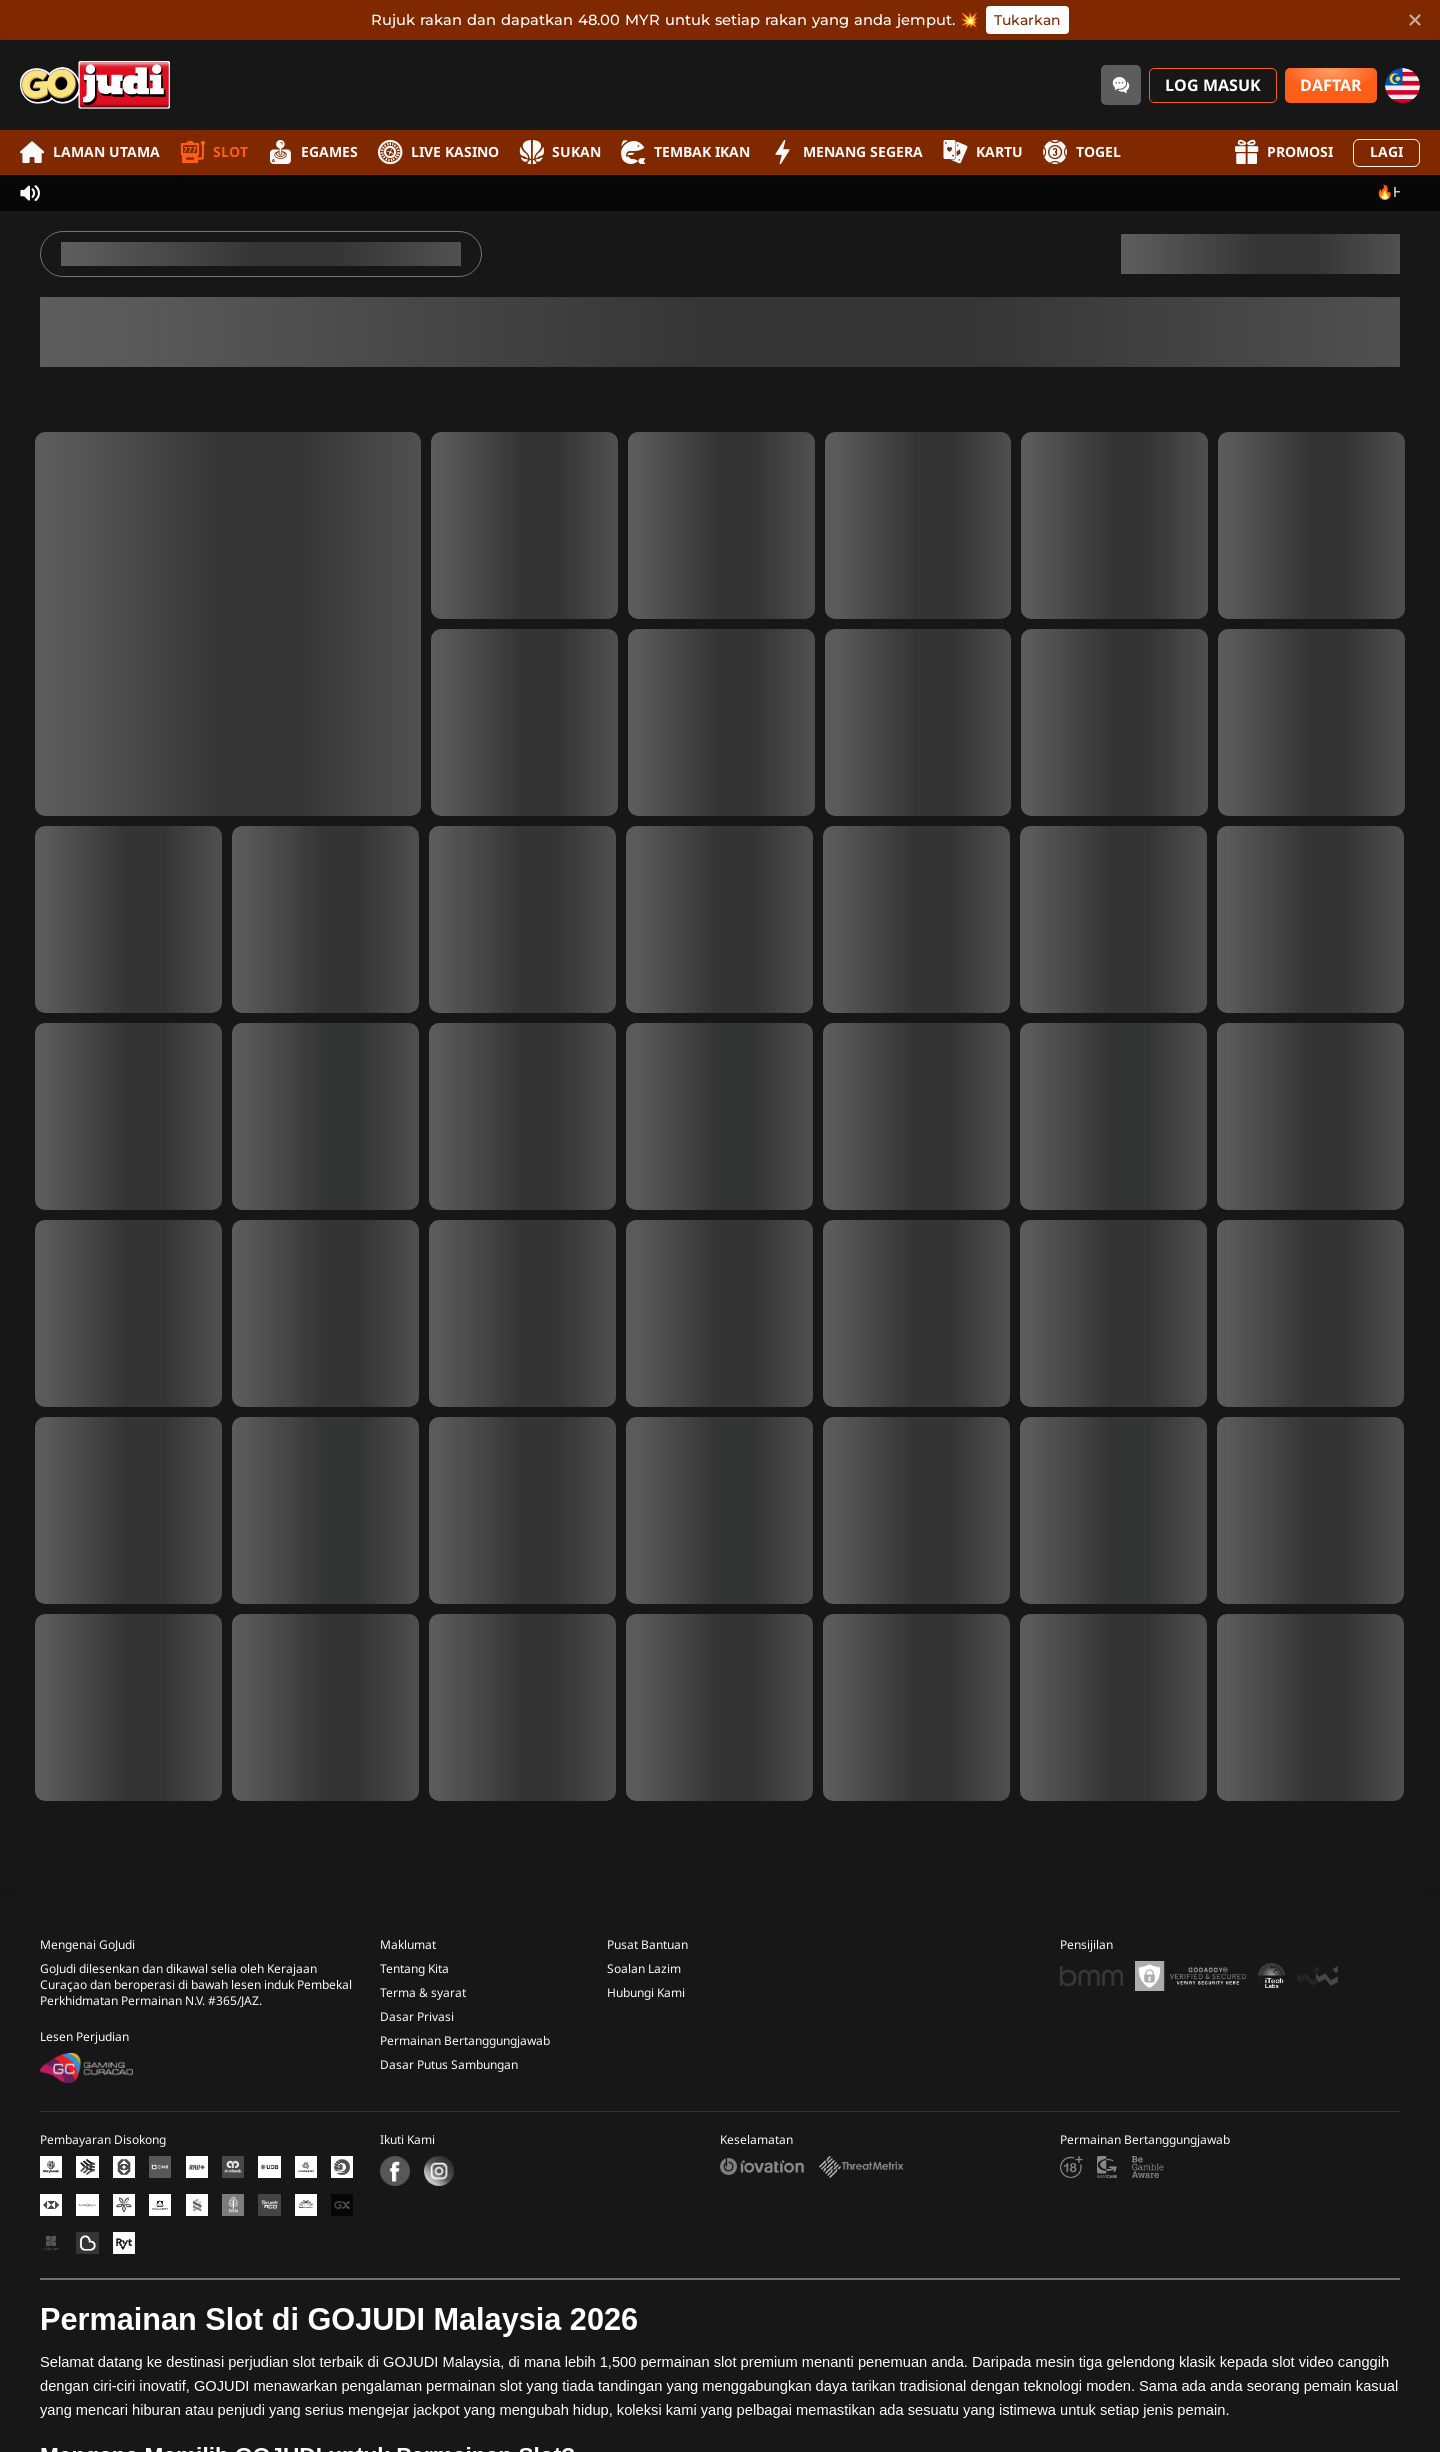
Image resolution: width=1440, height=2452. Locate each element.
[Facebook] (395, 2162)
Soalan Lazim (644, 1960)
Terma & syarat (423, 1984)
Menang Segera (846, 152)
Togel (1082, 152)
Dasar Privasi (417, 2008)
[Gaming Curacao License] (86, 2059)
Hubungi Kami (646, 1984)
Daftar (1331, 86)
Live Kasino (438, 152)
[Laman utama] (95, 85)
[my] (1402, 85)
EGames (313, 152)
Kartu (983, 152)
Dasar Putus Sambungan (449, 2056)
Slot (214, 152)
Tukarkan (1027, 20)
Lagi (1386, 152)
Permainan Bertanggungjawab (465, 2032)
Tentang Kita (414, 1960)
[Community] (1121, 85)
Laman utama (90, 152)
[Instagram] (437, 2162)
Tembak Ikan (685, 152)
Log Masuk (1213, 86)
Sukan (560, 152)
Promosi (1283, 152)
